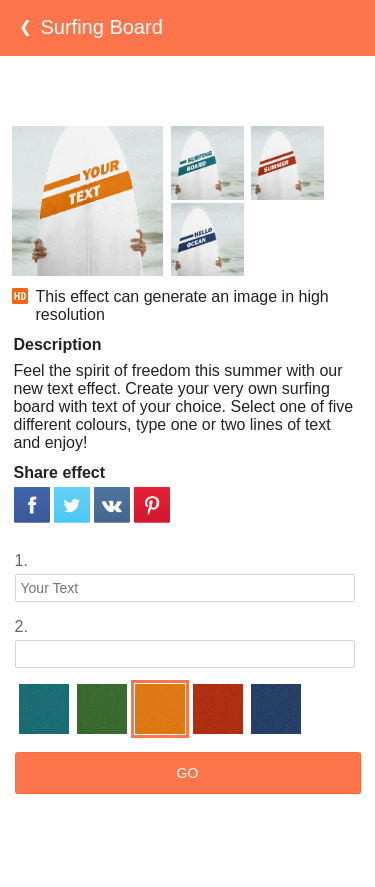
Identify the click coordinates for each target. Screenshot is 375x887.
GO (188, 773)
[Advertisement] (188, 91)
